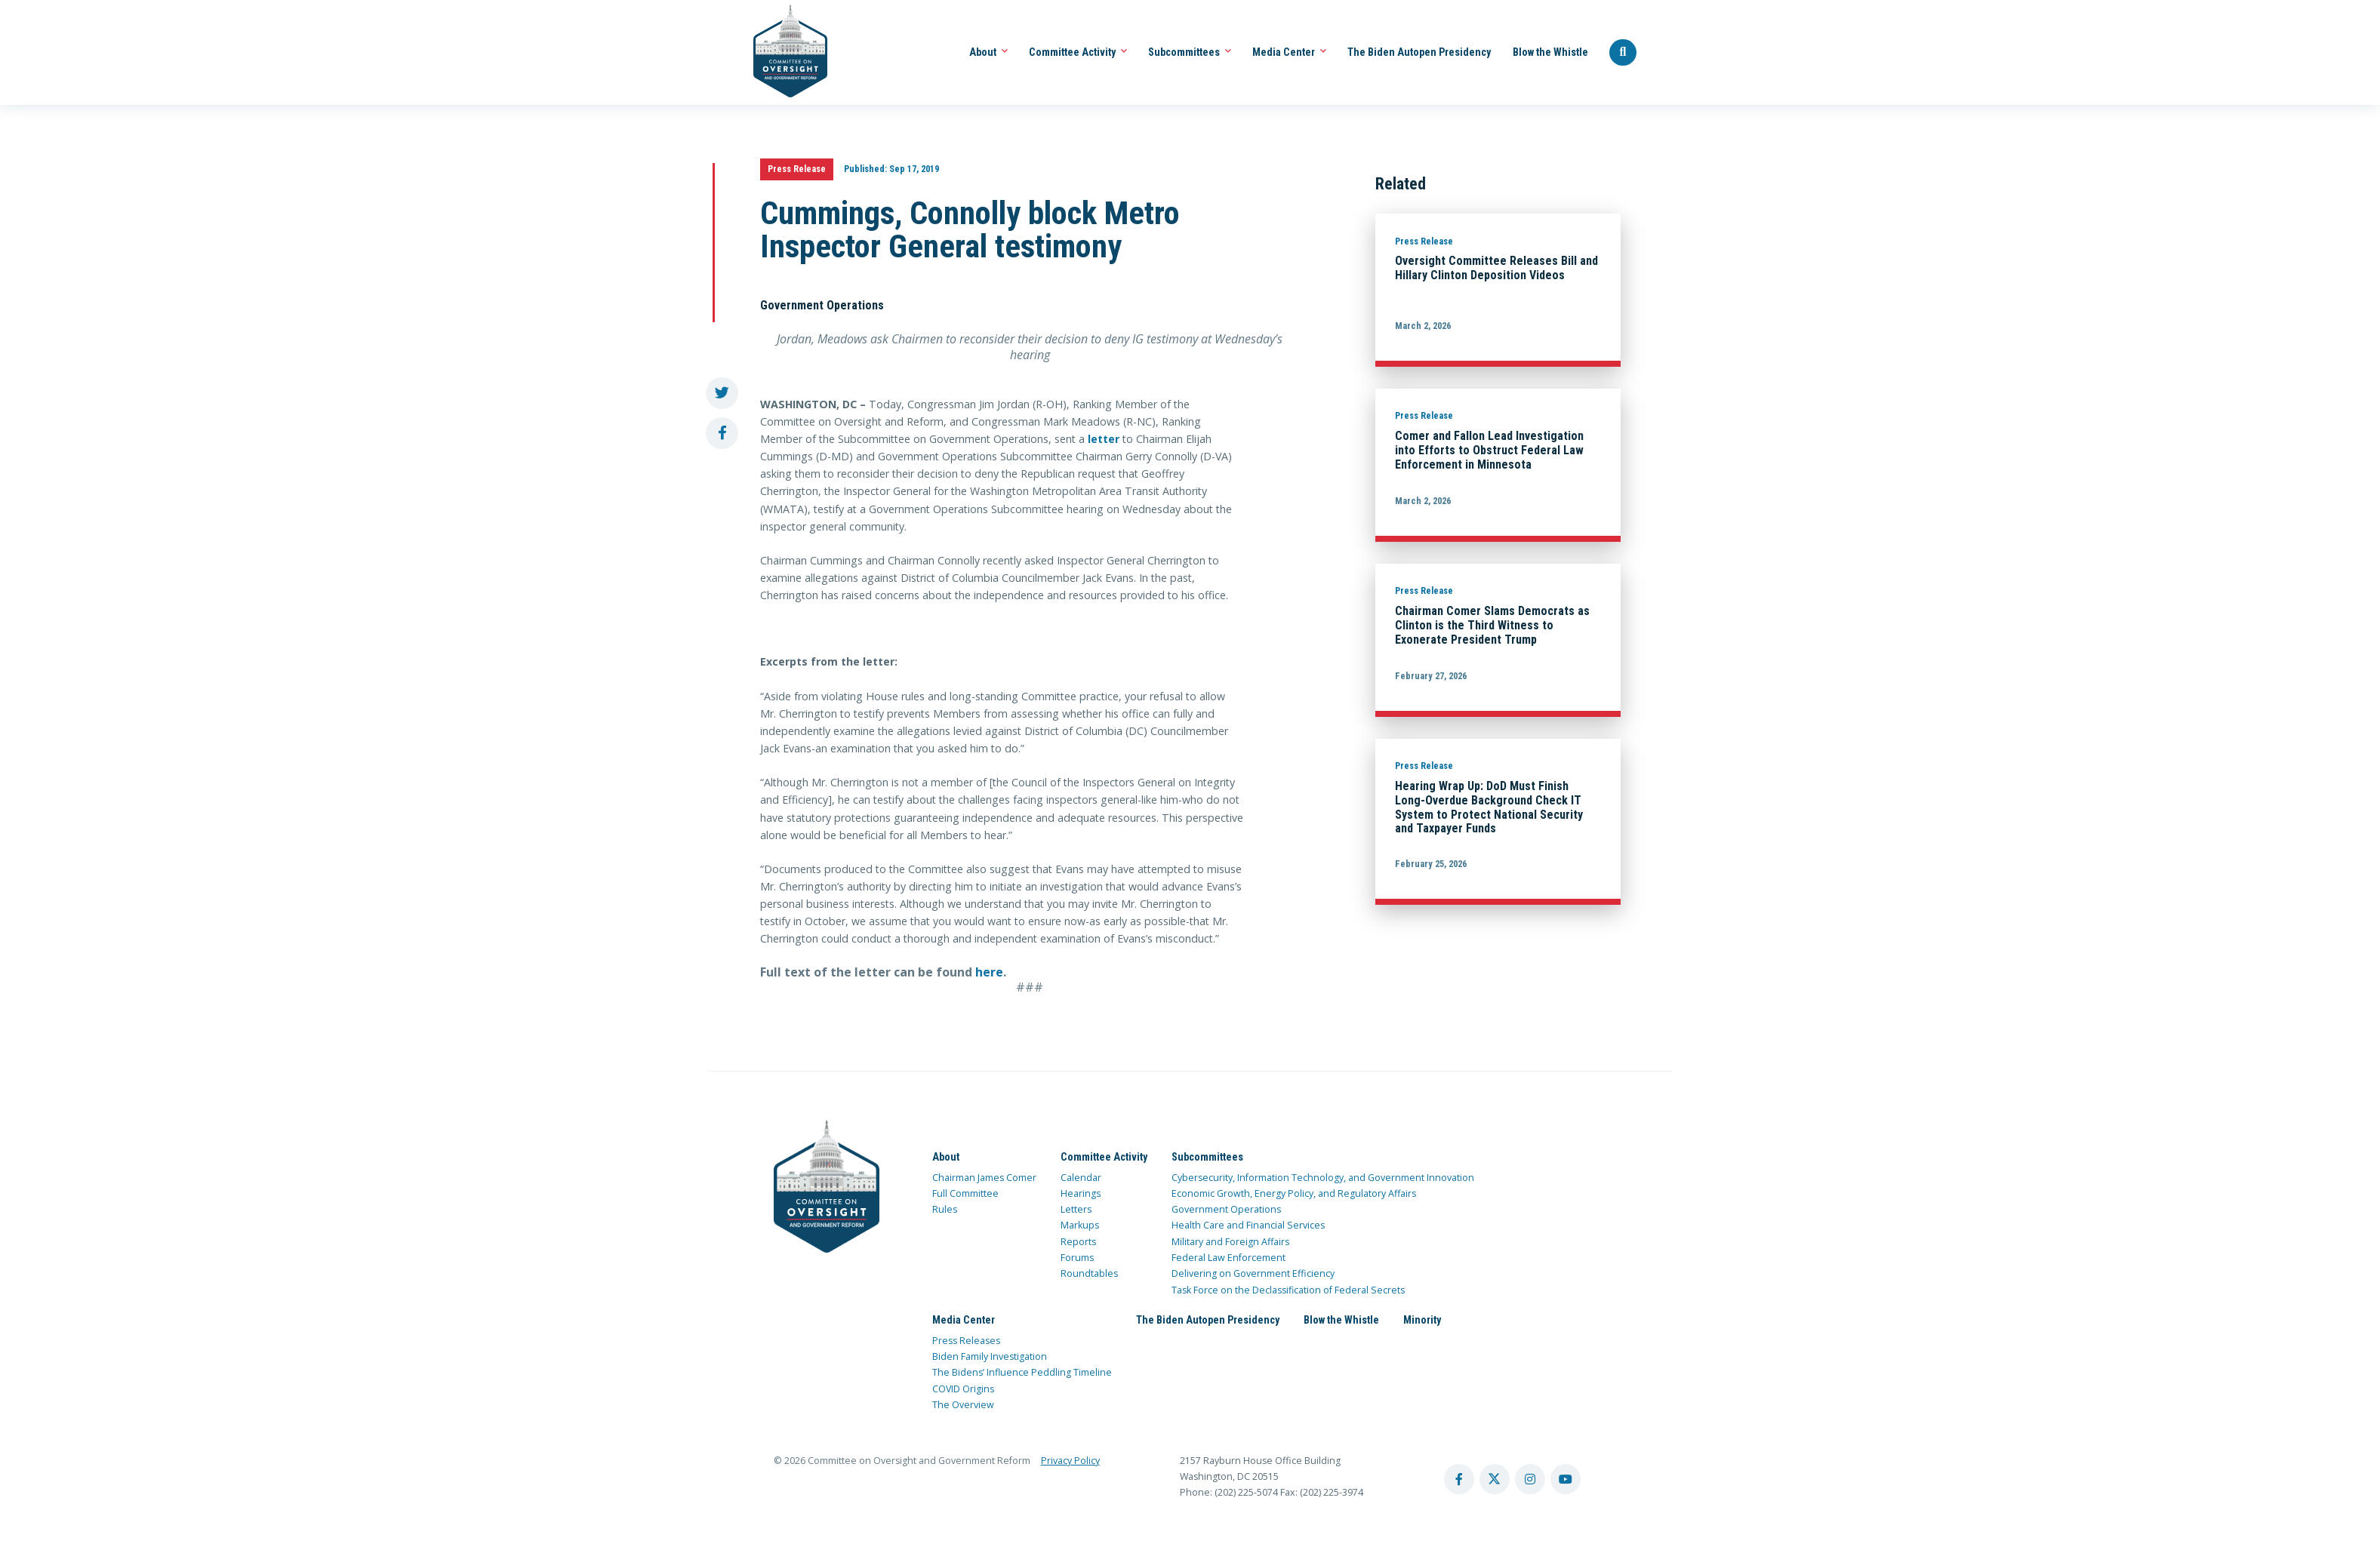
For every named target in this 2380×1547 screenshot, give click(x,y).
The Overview (963, 1404)
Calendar (1081, 1177)
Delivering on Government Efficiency (1253, 1273)
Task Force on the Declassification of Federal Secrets (1288, 1290)
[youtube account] (1565, 1479)
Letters (1076, 1209)
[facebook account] (1459, 1479)
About (988, 52)
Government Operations (1226, 1209)
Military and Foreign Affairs (1230, 1241)
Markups (1080, 1225)
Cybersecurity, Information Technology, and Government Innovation (1323, 1177)
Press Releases (966, 1340)
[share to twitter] (722, 393)
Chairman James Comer (984, 1177)
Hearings (1081, 1193)
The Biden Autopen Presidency (1419, 52)
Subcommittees (1189, 52)
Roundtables (1089, 1273)
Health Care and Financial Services (1248, 1225)
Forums (1077, 1257)
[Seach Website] (1622, 52)
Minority (1422, 1320)
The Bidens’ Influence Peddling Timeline (1022, 1372)
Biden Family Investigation (989, 1356)
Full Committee (965, 1193)
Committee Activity (1078, 52)
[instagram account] (1530, 1479)
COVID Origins (963, 1388)
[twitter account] (1494, 1479)
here (989, 972)
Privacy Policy (1070, 1460)
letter (1103, 439)
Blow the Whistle (1550, 52)
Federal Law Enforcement (1228, 1257)
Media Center (1289, 52)
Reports (1078, 1241)
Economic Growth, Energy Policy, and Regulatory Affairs (1294, 1193)
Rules (944, 1209)
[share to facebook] (722, 433)
